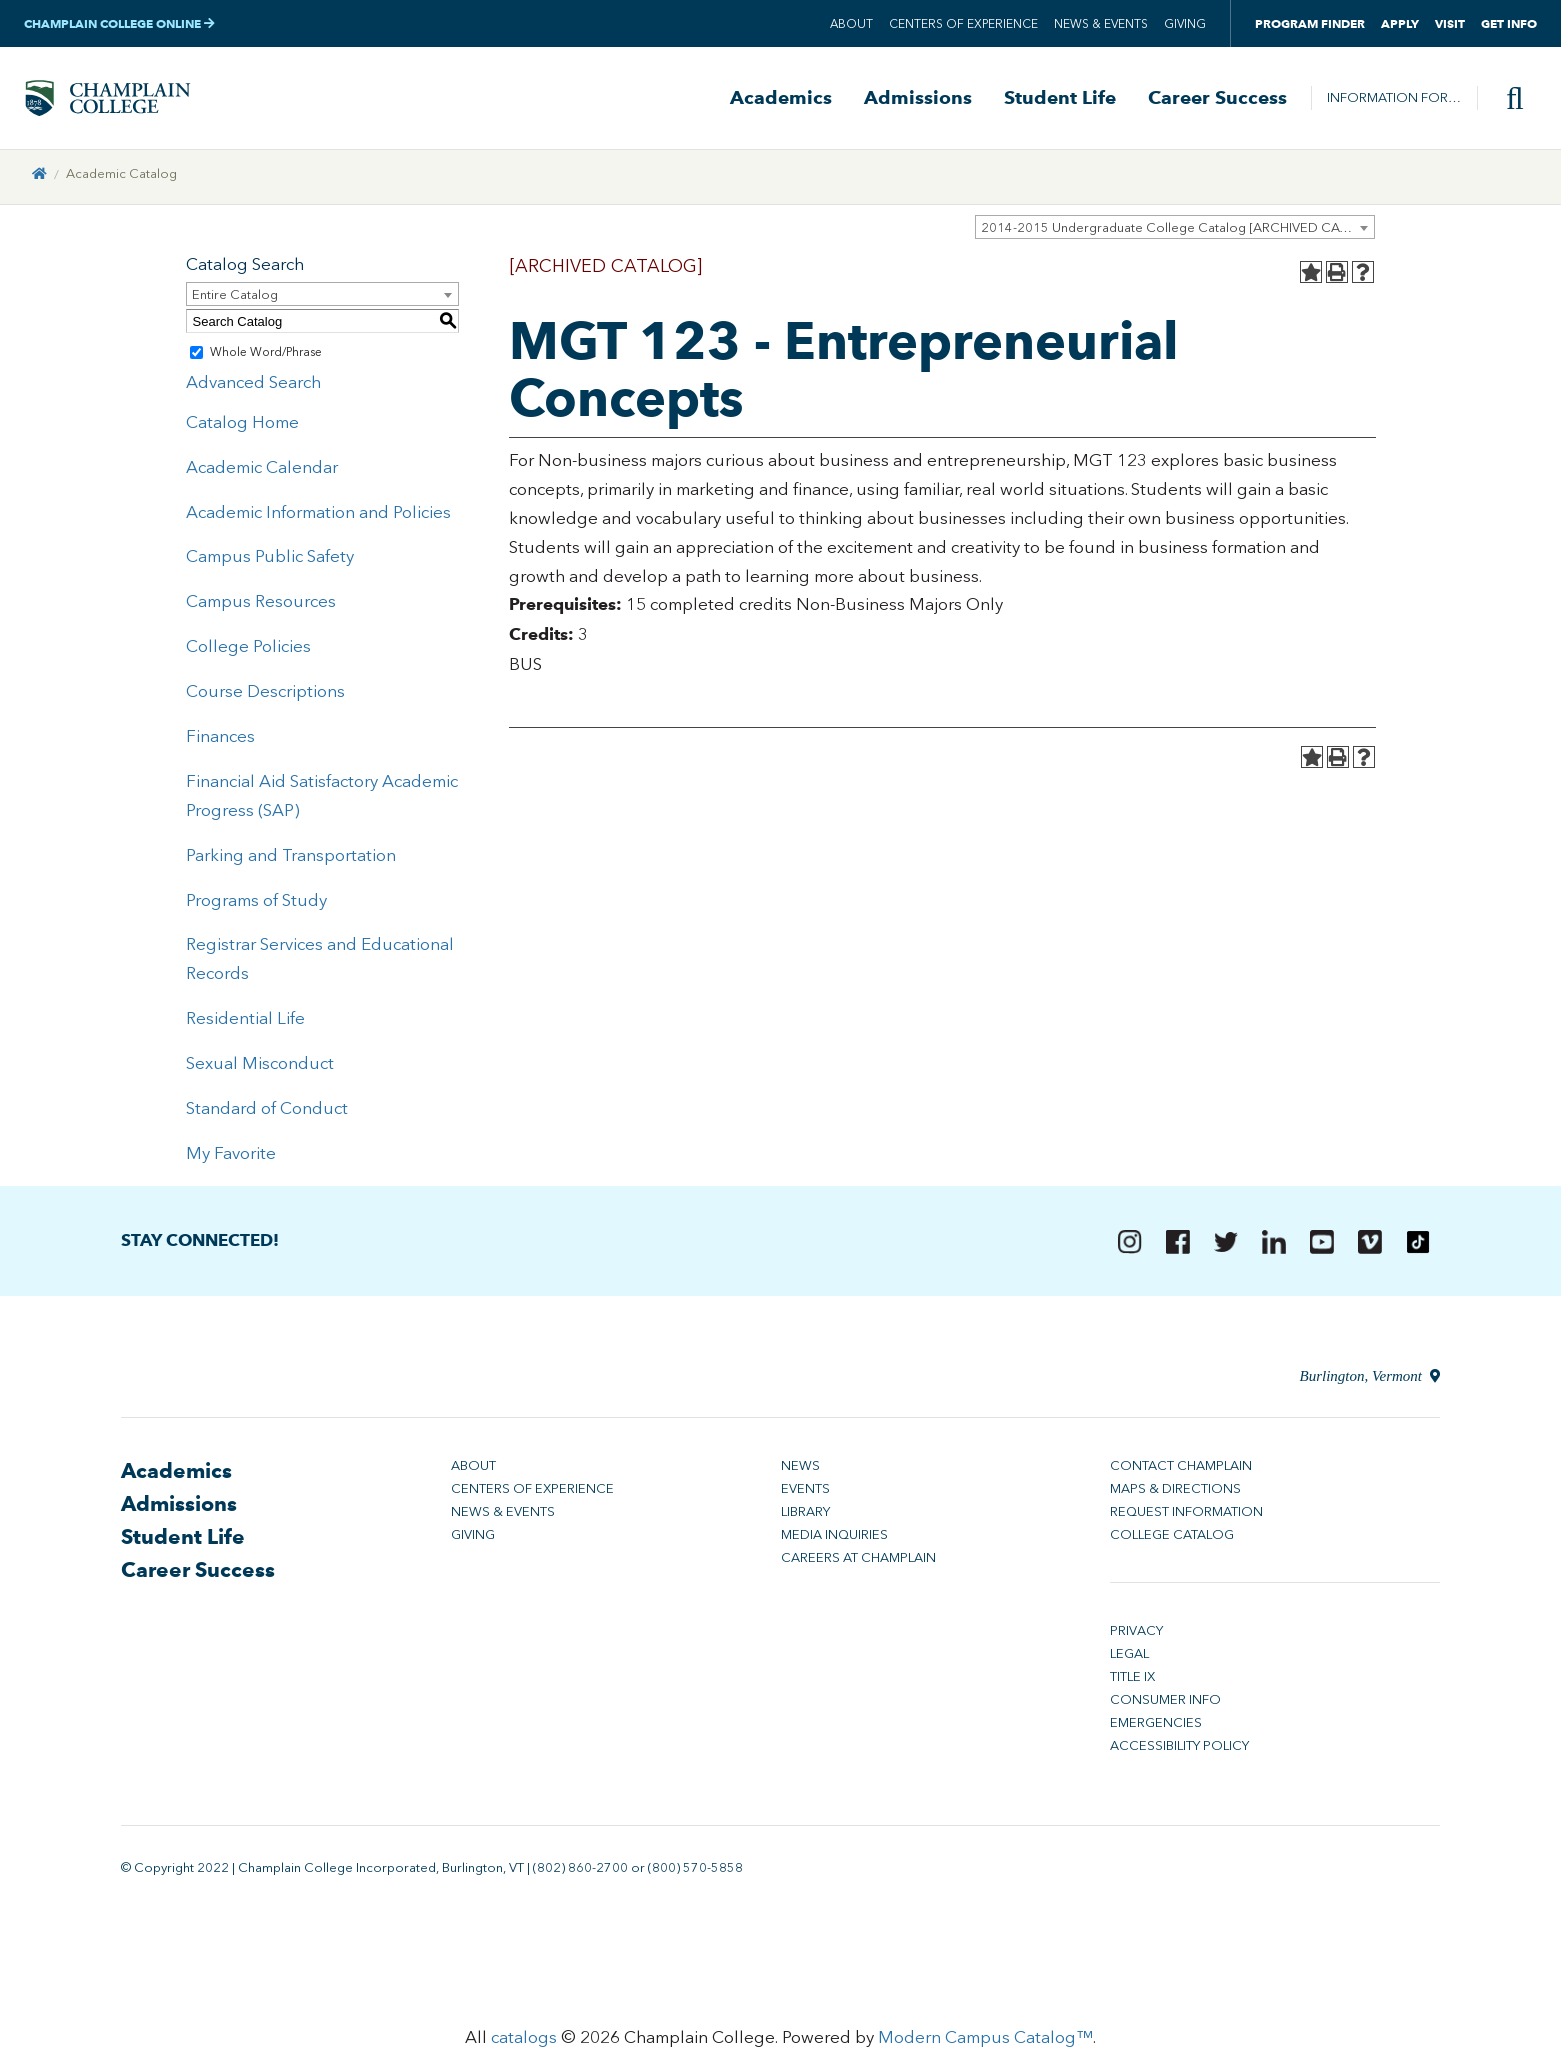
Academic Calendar (262, 472)
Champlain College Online (119, 23)
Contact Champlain (1181, 1471)
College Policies (248, 652)
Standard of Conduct (267, 1114)
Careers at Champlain (858, 1563)
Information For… (1394, 100)
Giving (1185, 24)
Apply (1400, 23)
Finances (220, 742)
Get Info (1509, 23)
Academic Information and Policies (318, 517)
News (800, 1471)
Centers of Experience (963, 24)
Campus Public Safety (270, 562)
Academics (781, 101)
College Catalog (1172, 1540)
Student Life (1060, 101)
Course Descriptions (265, 697)
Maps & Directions (1175, 1494)
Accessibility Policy (1179, 1751)
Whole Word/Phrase (266, 358)
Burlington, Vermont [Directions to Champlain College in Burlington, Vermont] (1369, 1382)
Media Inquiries (834, 1540)
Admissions (918, 101)
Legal (1129, 1659)
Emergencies (1156, 1728)
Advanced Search (253, 388)
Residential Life (245, 1024)
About (851, 24)
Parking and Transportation (291, 860)
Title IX (1132, 1682)
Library (805, 1517)
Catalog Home (242, 428)
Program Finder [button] (1310, 23)
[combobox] (1175, 233)
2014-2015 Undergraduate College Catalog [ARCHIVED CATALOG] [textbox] (1177, 233)
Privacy (1136, 1636)
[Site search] (1507, 101)
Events (805, 1494)
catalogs (524, 2043)
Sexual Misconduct (260, 1069)
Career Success (1217, 101)
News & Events (1101, 24)
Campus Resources (261, 607)
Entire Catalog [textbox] (235, 300)
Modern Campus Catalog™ (985, 2043)
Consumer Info (1165, 1705)
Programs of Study (256, 905)
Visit (1450, 23)
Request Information (1186, 1517)
